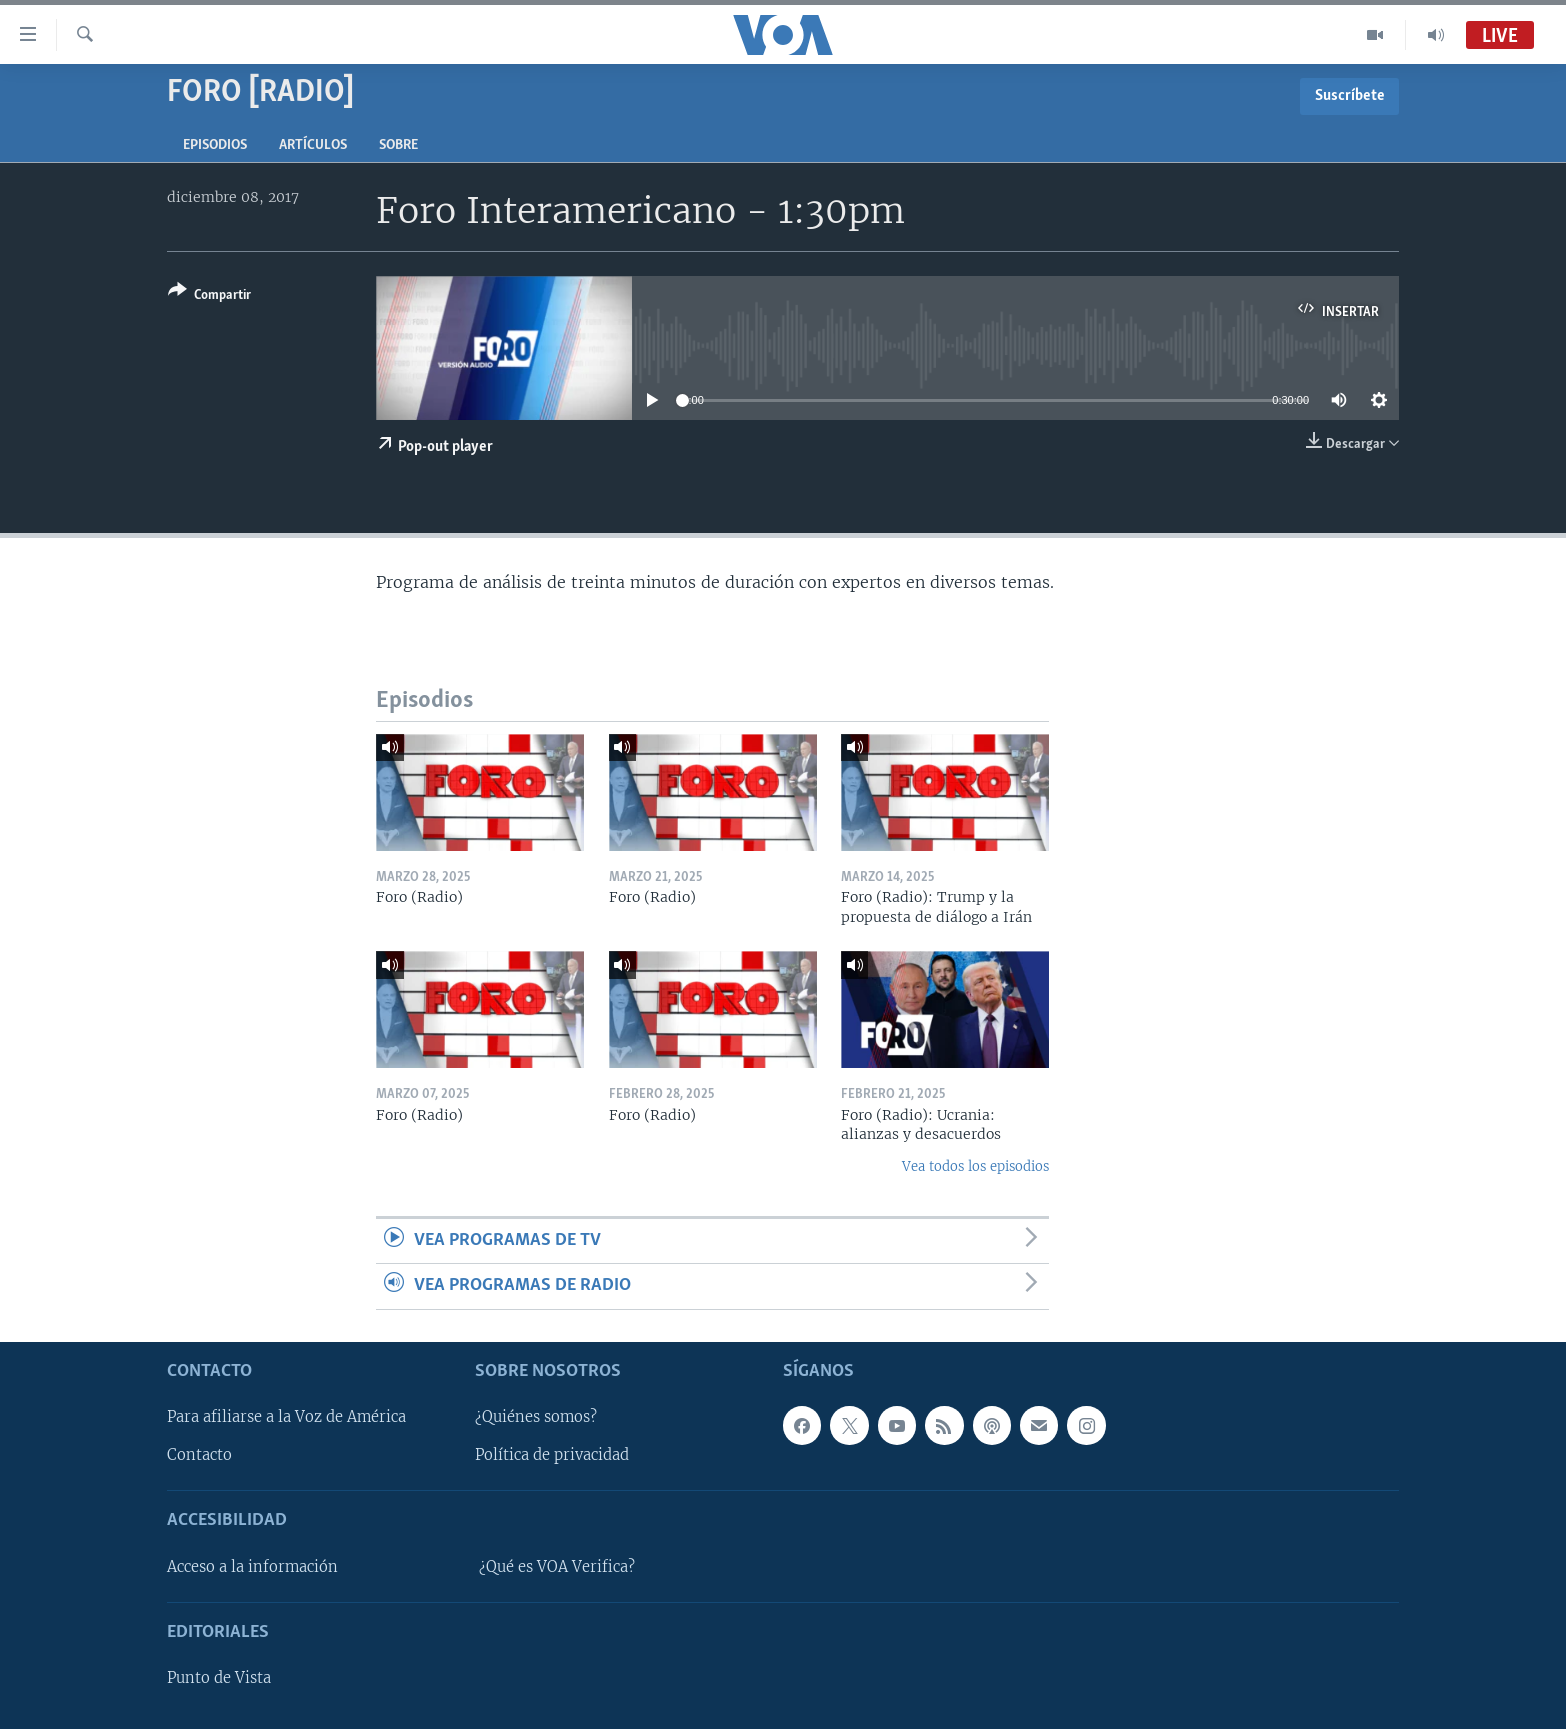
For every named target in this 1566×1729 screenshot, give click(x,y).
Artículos (313, 145)
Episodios (215, 145)
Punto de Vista (219, 1678)
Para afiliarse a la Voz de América (286, 1417)
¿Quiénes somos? (536, 1417)
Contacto (199, 1455)
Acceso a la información (252, 1567)
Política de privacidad (552, 1455)
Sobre (398, 145)
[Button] (209, 296)
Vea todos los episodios (975, 1166)
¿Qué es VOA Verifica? (557, 1567)
